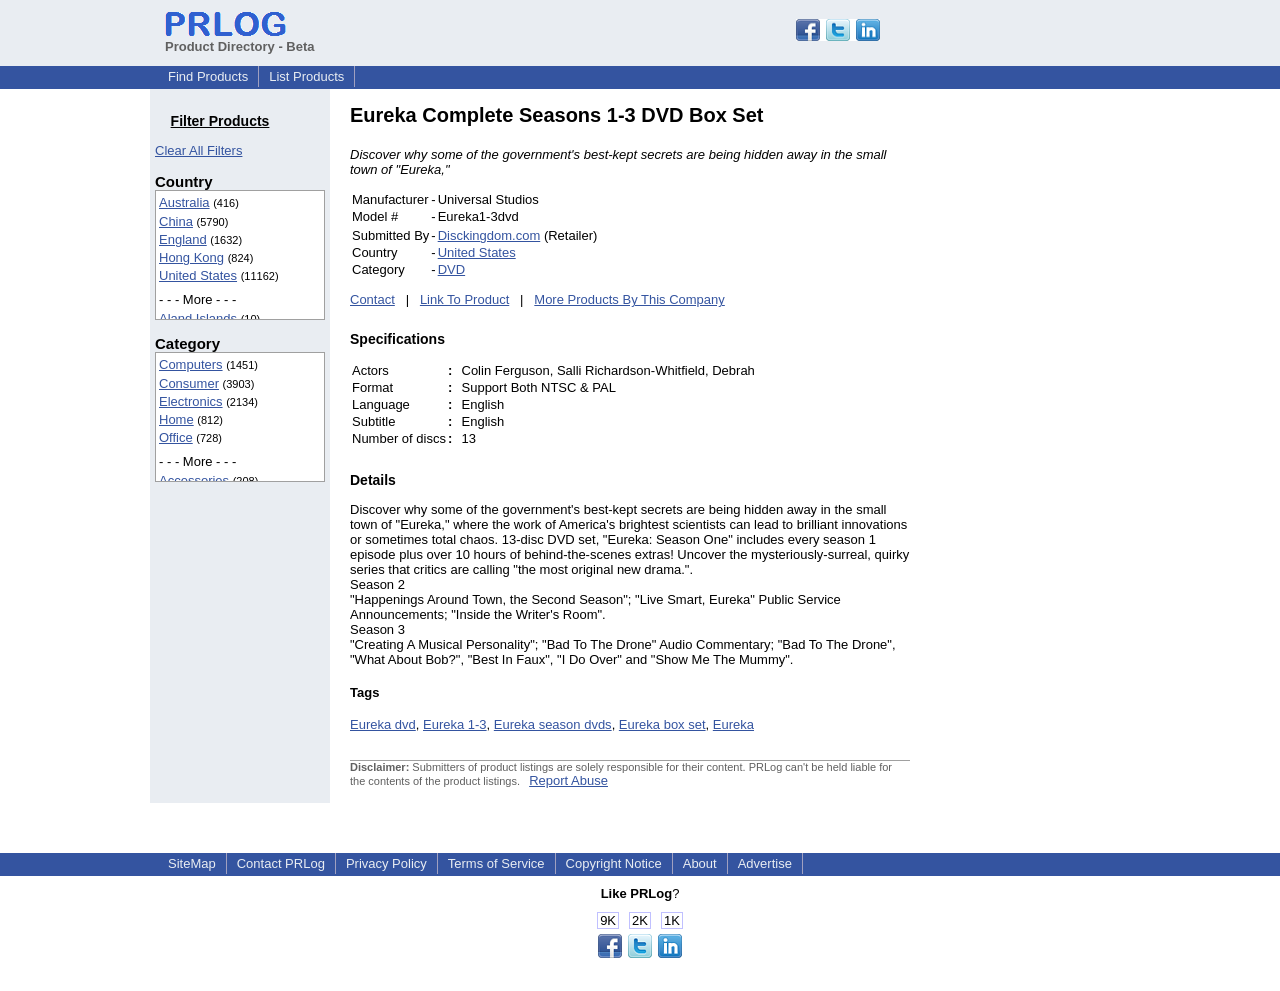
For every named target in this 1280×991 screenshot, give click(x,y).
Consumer (189, 383)
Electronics (191, 401)
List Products (306, 76)
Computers (191, 364)
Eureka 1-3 (455, 724)
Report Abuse (568, 780)
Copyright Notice (614, 863)
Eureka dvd (383, 724)
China (176, 221)
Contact (372, 299)
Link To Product (464, 299)
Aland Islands (198, 318)
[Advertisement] (1045, 404)
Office (176, 437)
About (700, 863)
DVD (451, 269)
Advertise (765, 863)
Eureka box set (662, 724)
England (183, 239)
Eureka (733, 724)
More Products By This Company (629, 299)
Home (176, 419)
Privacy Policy (386, 863)
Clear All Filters (198, 150)
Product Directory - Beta (240, 39)
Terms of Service (496, 863)
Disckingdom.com (489, 235)
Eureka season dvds (553, 724)
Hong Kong (191, 257)
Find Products (208, 76)
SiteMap (192, 863)
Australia (184, 202)
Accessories (194, 480)
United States (198, 275)
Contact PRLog (281, 863)
